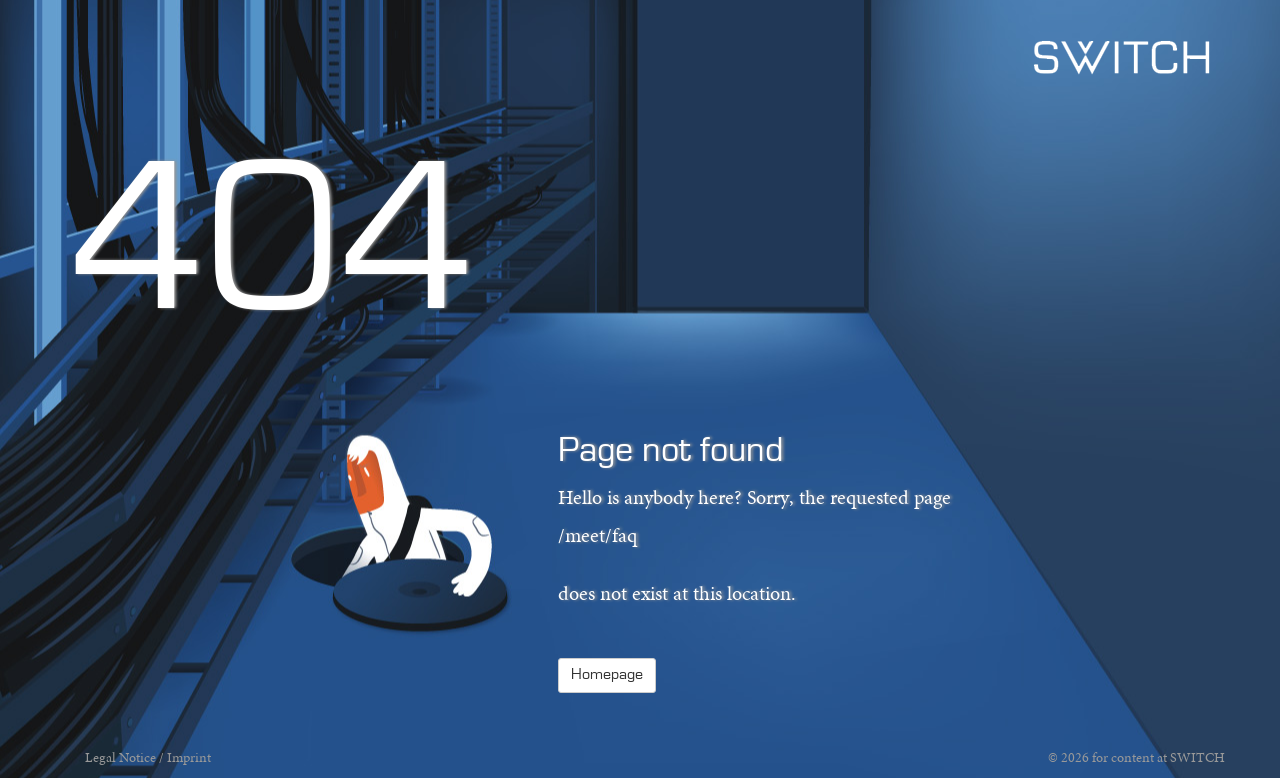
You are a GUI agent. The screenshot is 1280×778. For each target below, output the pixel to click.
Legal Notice (120, 757)
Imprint (189, 757)
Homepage (607, 675)
